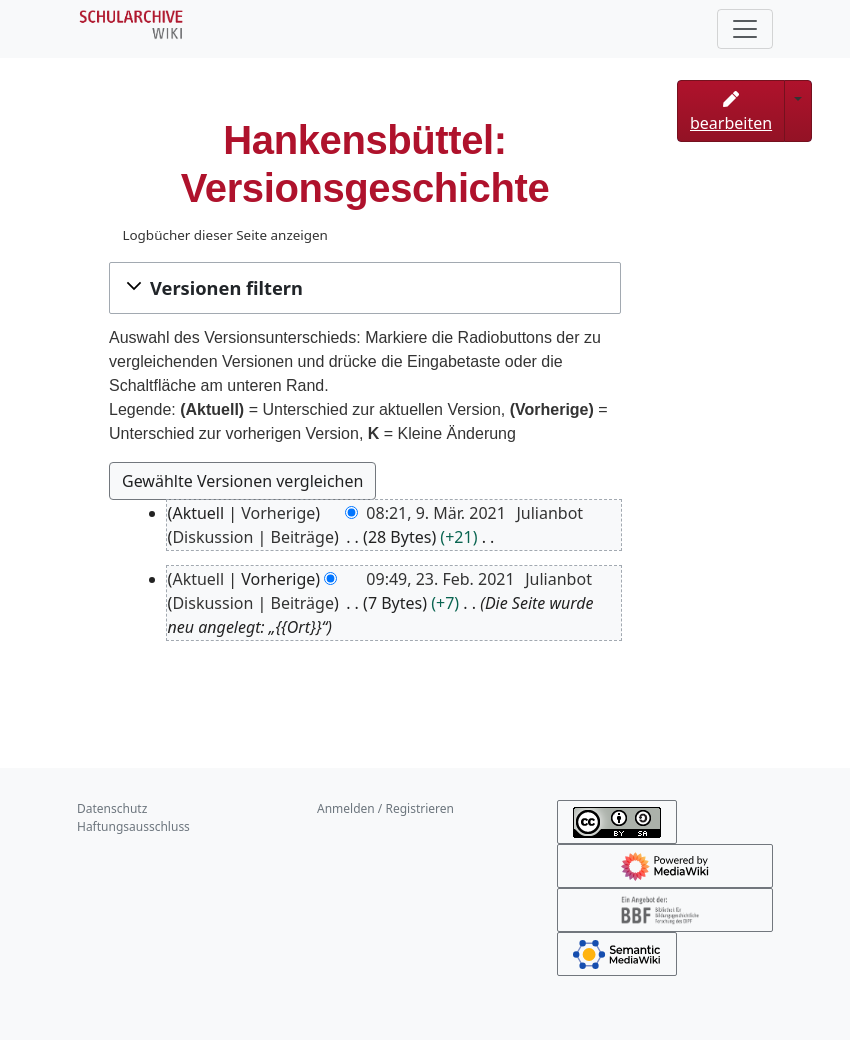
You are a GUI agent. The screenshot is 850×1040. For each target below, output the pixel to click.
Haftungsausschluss (133, 826)
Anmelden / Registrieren (385, 808)
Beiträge (302, 537)
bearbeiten (731, 112)
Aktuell (198, 579)
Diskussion (212, 537)
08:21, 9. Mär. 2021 (436, 513)
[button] (365, 288)
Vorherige (278, 513)
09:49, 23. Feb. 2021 (440, 579)
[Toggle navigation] (745, 29)
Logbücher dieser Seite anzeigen (224, 235)
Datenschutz (112, 808)
